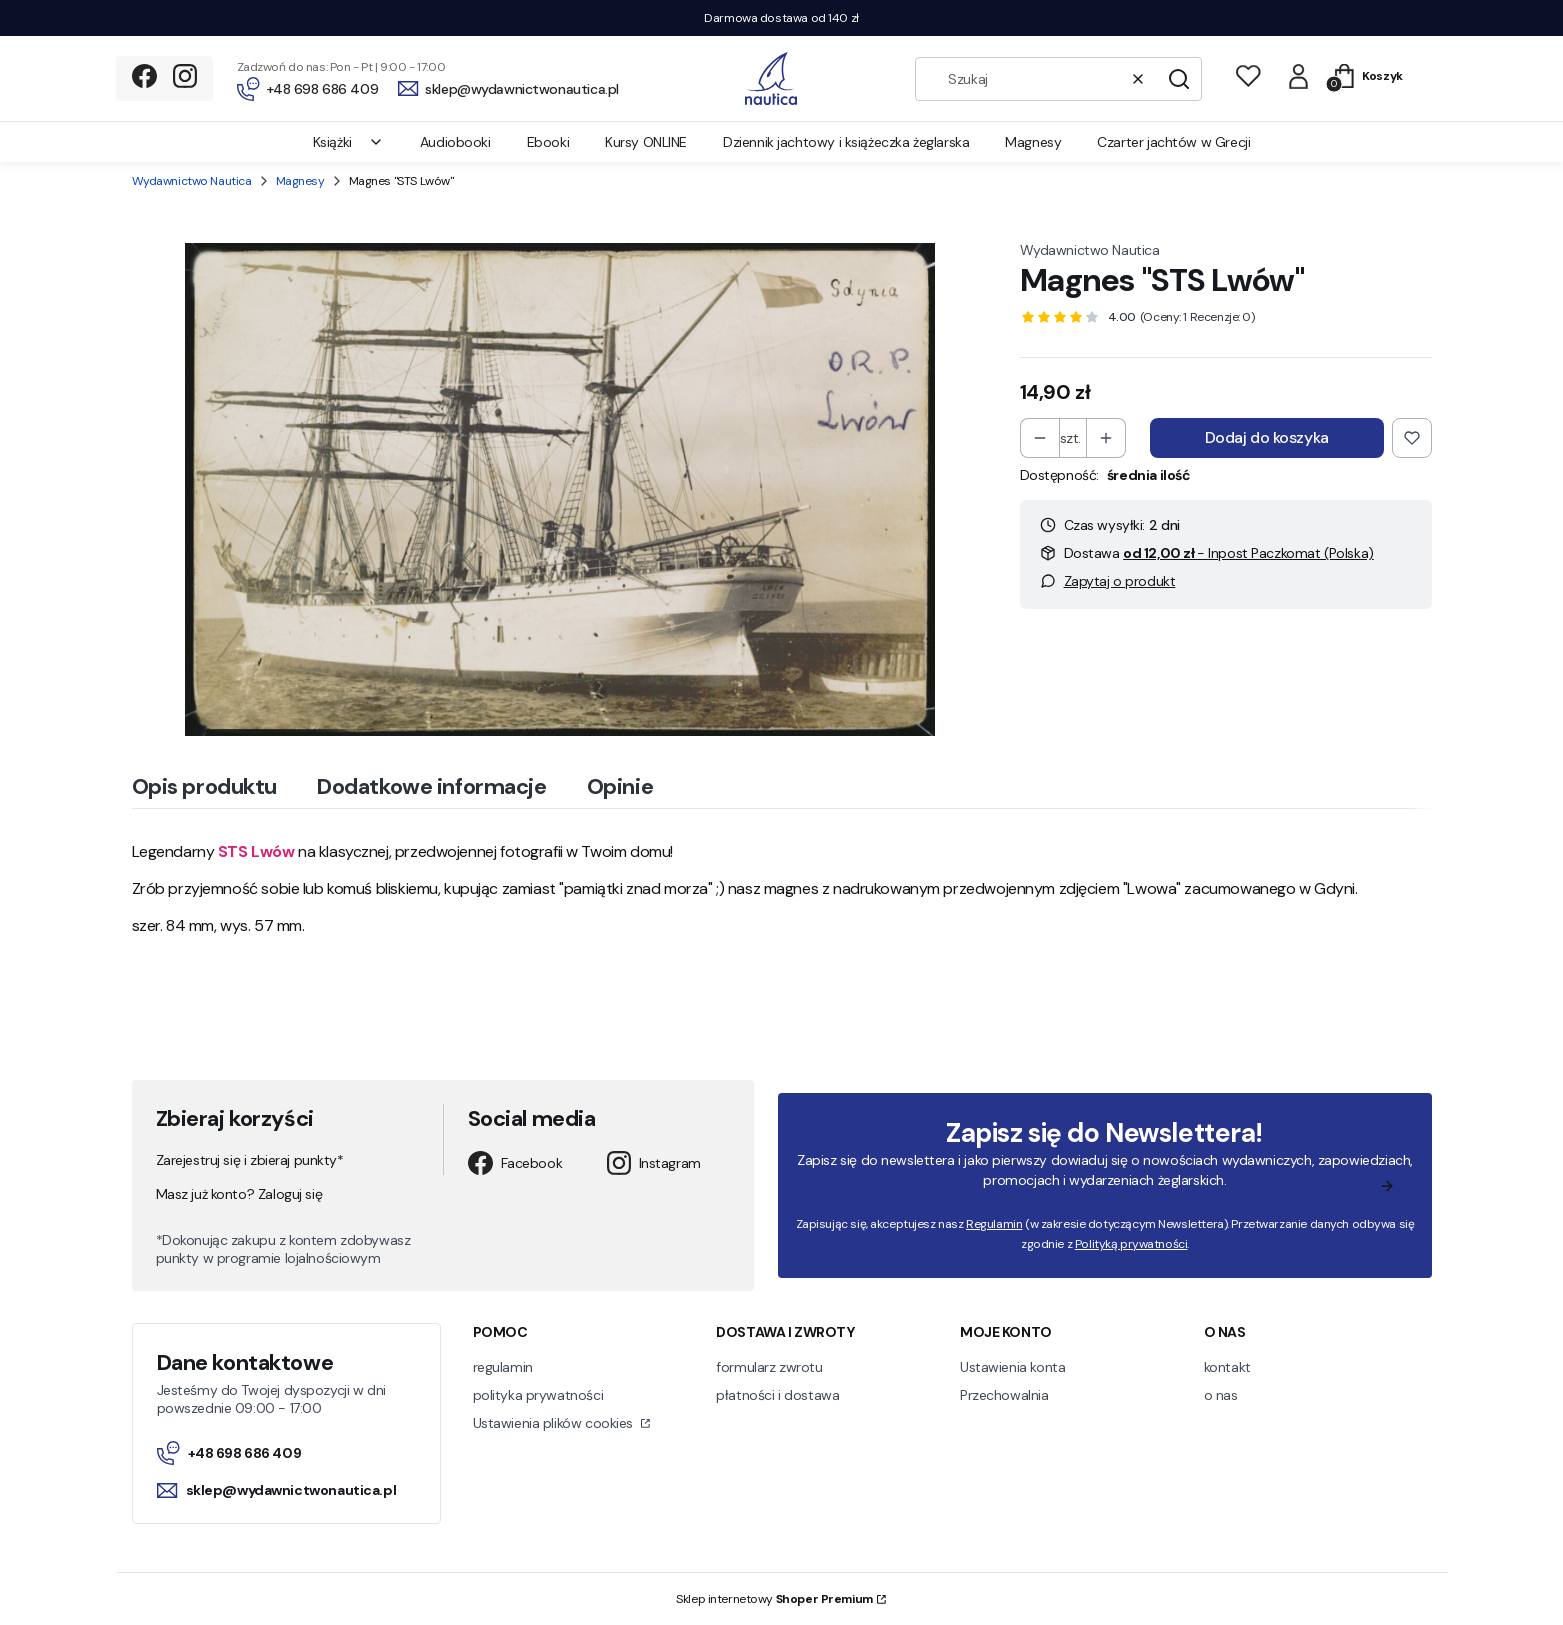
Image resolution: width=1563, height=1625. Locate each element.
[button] (1179, 79)
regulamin (503, 1367)
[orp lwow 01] (560, 489)
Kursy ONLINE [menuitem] (646, 142)
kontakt (1227, 1367)
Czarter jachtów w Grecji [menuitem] (1173, 142)
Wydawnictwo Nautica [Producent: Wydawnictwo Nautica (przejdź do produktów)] (1090, 250)
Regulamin (994, 1224)
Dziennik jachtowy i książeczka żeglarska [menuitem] (846, 142)
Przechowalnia (1004, 1395)
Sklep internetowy (774, 1599)
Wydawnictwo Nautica (192, 181)
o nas (1221, 1395)
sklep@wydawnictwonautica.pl (277, 1490)
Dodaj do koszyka (1267, 437)
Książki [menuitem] (348, 142)
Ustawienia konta (1012, 1367)
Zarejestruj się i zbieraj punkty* (250, 1160)
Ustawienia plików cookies (555, 1423)
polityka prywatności (538, 1395)
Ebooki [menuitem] (548, 142)
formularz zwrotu (769, 1367)
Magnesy (300, 181)
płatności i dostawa (777, 1395)
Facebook (515, 1163)
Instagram (654, 1163)
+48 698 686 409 (229, 1453)
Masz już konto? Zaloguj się (239, 1194)
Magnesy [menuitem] (1033, 142)
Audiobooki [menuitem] (455, 142)
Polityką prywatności (1130, 1244)
